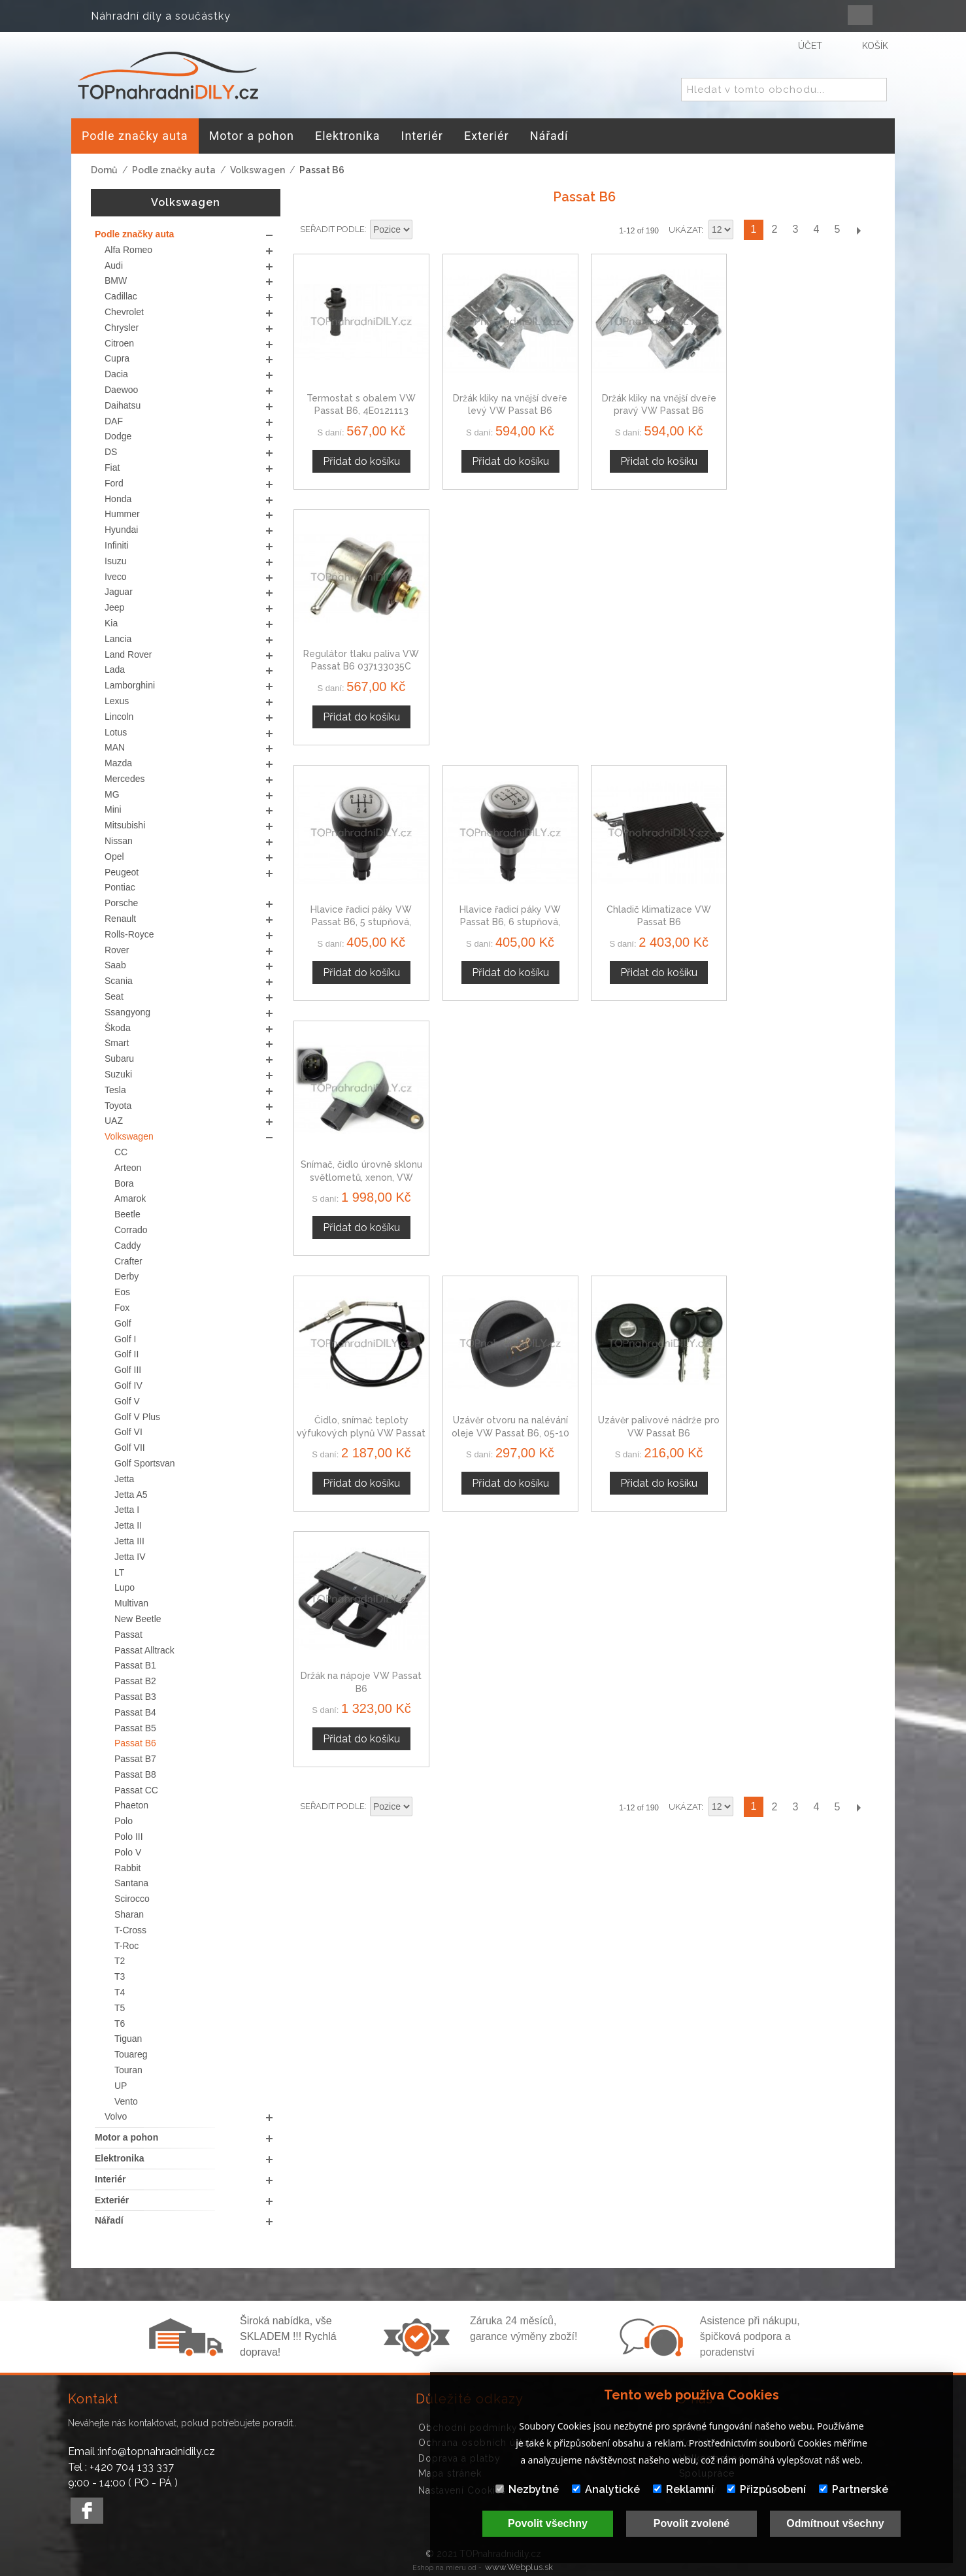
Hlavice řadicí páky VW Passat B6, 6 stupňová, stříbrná (510, 666)
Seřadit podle (332, 229)
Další (858, 230)
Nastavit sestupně (424, 230)
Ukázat (685, 230)
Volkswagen (257, 170)
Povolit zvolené (691, 2523)
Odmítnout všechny (835, 2523)
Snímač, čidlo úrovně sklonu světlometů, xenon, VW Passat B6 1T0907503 (807, 666)
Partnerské (853, 2489)
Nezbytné (527, 2489)
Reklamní (683, 2489)
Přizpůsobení (766, 2489)
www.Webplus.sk (519, 2567)
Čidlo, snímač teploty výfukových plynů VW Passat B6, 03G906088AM (361, 922)
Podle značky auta (174, 170)
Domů (104, 170)
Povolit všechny (548, 2523)
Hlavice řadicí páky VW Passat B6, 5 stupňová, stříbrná (361, 666)
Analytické (606, 2489)
